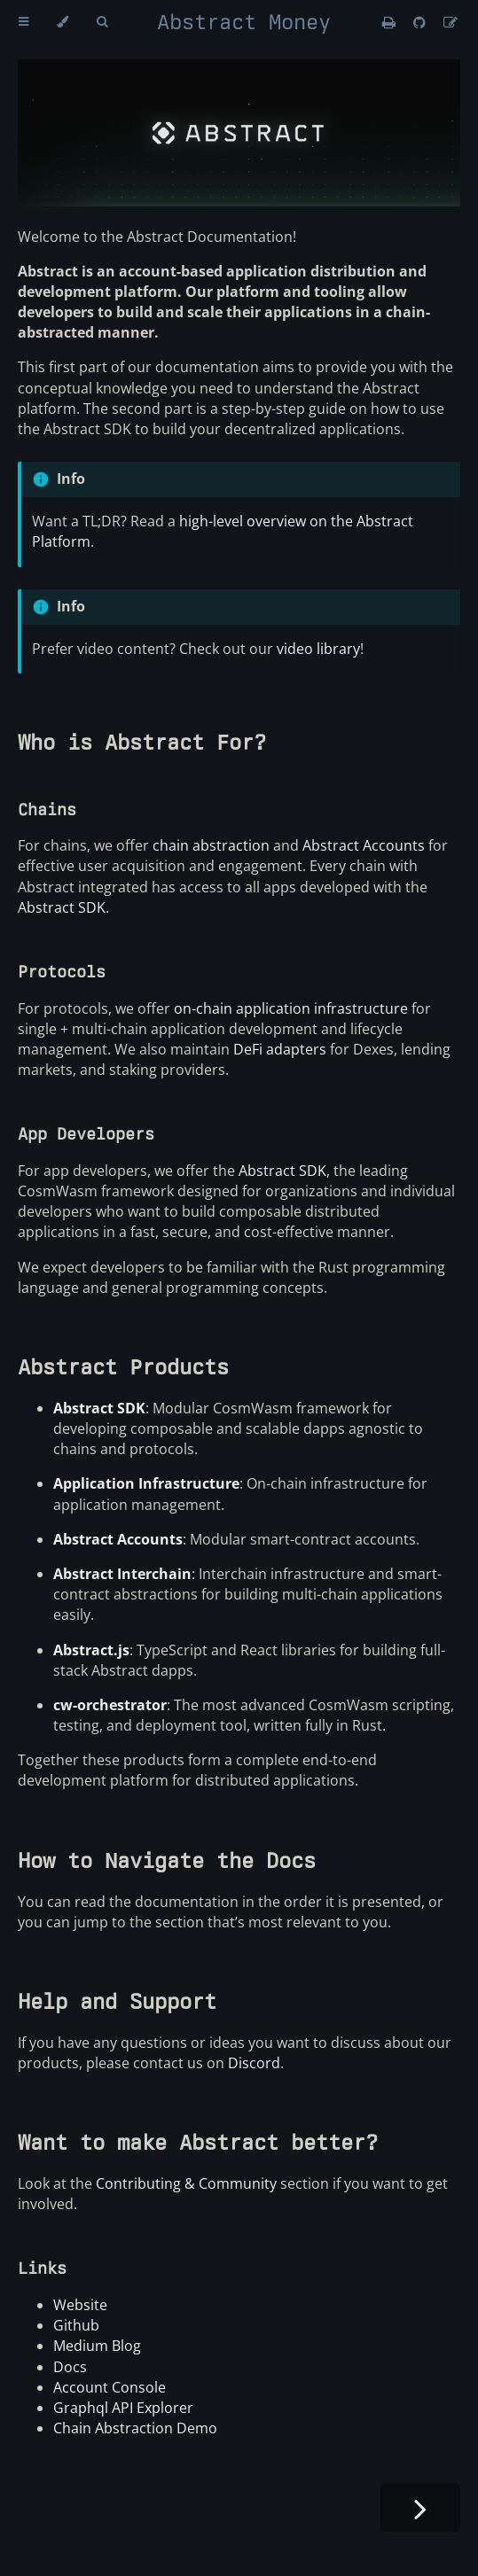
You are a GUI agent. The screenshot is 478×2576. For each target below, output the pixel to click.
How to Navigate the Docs (167, 1860)
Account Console (109, 2387)
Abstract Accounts (363, 845)
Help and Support (117, 2001)
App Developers (86, 1134)
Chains (47, 809)
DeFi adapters (279, 1049)
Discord (254, 2063)
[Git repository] (421, 22)
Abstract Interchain (122, 1574)
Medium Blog (97, 2345)
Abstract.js (91, 1650)
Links (42, 2268)
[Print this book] (390, 22)
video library (318, 648)
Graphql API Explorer (123, 2407)
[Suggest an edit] (450, 22)
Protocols (62, 971)
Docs (70, 2367)
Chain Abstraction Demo (135, 2428)
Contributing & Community (186, 2183)
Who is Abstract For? (142, 742)
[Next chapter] (420, 2507)
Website (80, 2305)
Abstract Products (123, 1367)
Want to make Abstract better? (198, 2142)
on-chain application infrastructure (291, 1008)
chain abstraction (211, 845)
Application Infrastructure (146, 1483)
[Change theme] (62, 22)
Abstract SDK (62, 907)
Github (76, 2325)
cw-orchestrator (110, 1705)
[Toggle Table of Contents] (23, 22)
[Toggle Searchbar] (101, 22)
